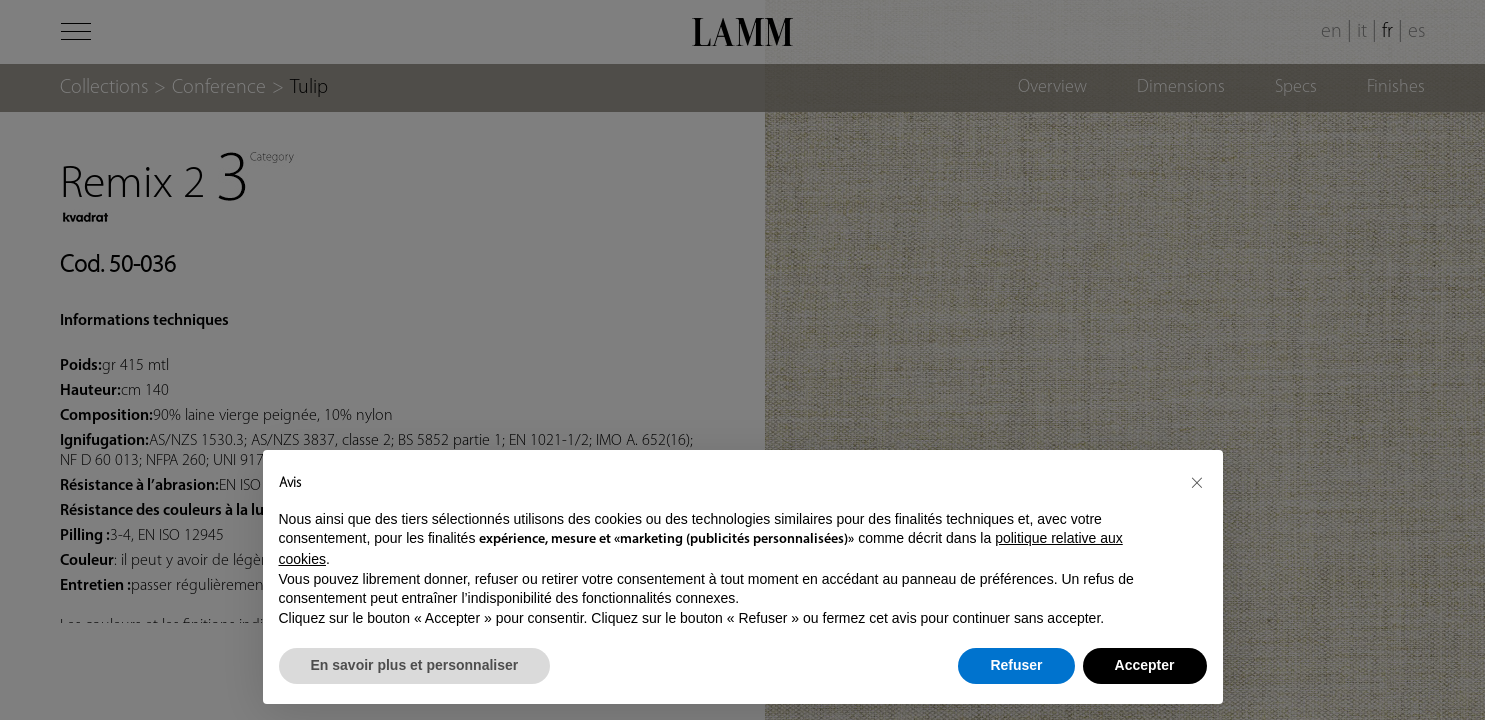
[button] (1197, 482)
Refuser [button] (1016, 665)
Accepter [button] (1145, 665)
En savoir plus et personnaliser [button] (415, 665)
